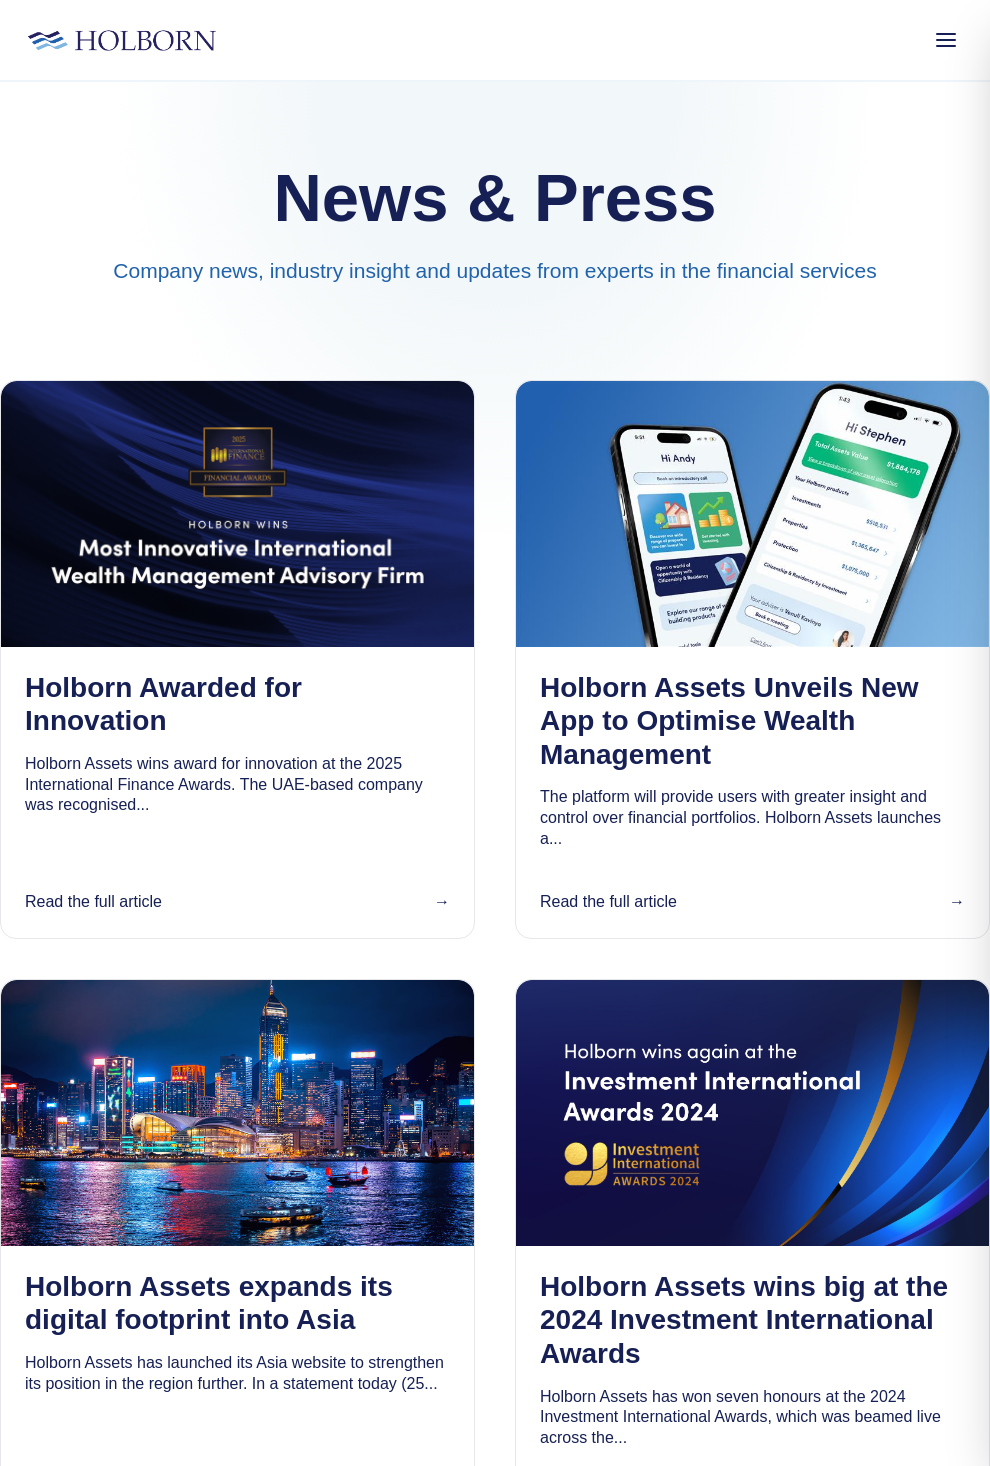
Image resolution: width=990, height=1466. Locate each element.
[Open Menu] (946, 40)
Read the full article (93, 901)
